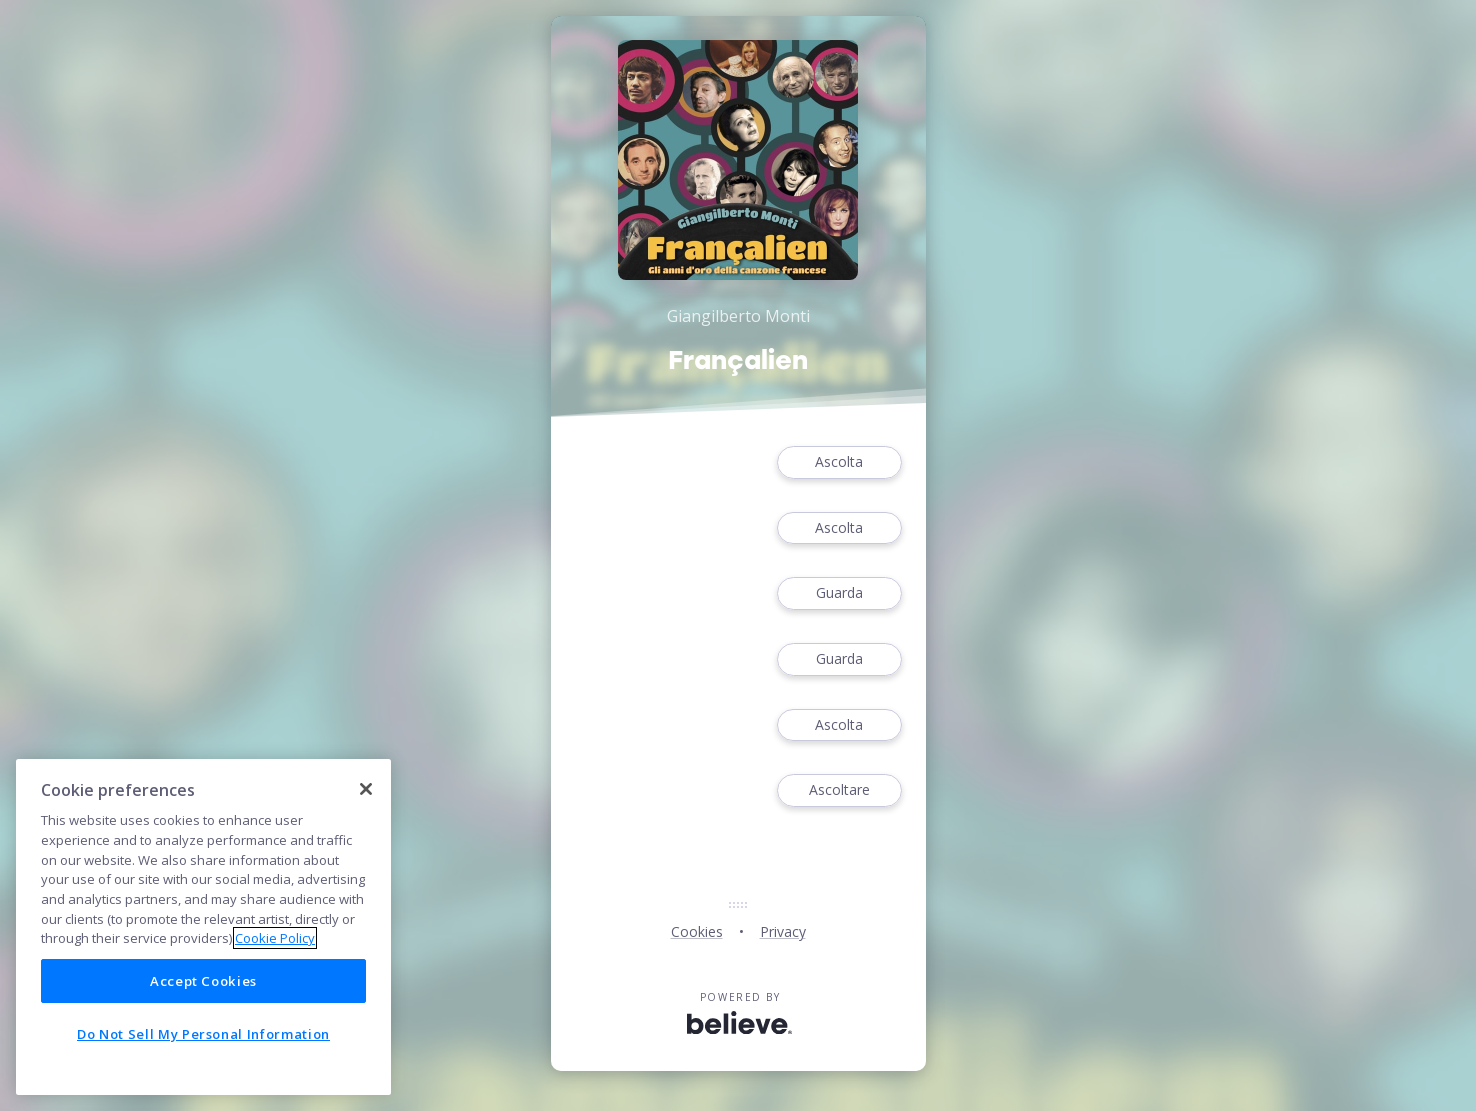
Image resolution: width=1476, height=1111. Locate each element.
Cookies (697, 931)
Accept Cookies (203, 981)
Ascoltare (839, 790)
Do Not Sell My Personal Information (203, 1034)
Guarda (839, 593)
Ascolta (839, 462)
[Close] (366, 789)
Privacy (783, 931)
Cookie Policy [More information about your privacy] (275, 938)
